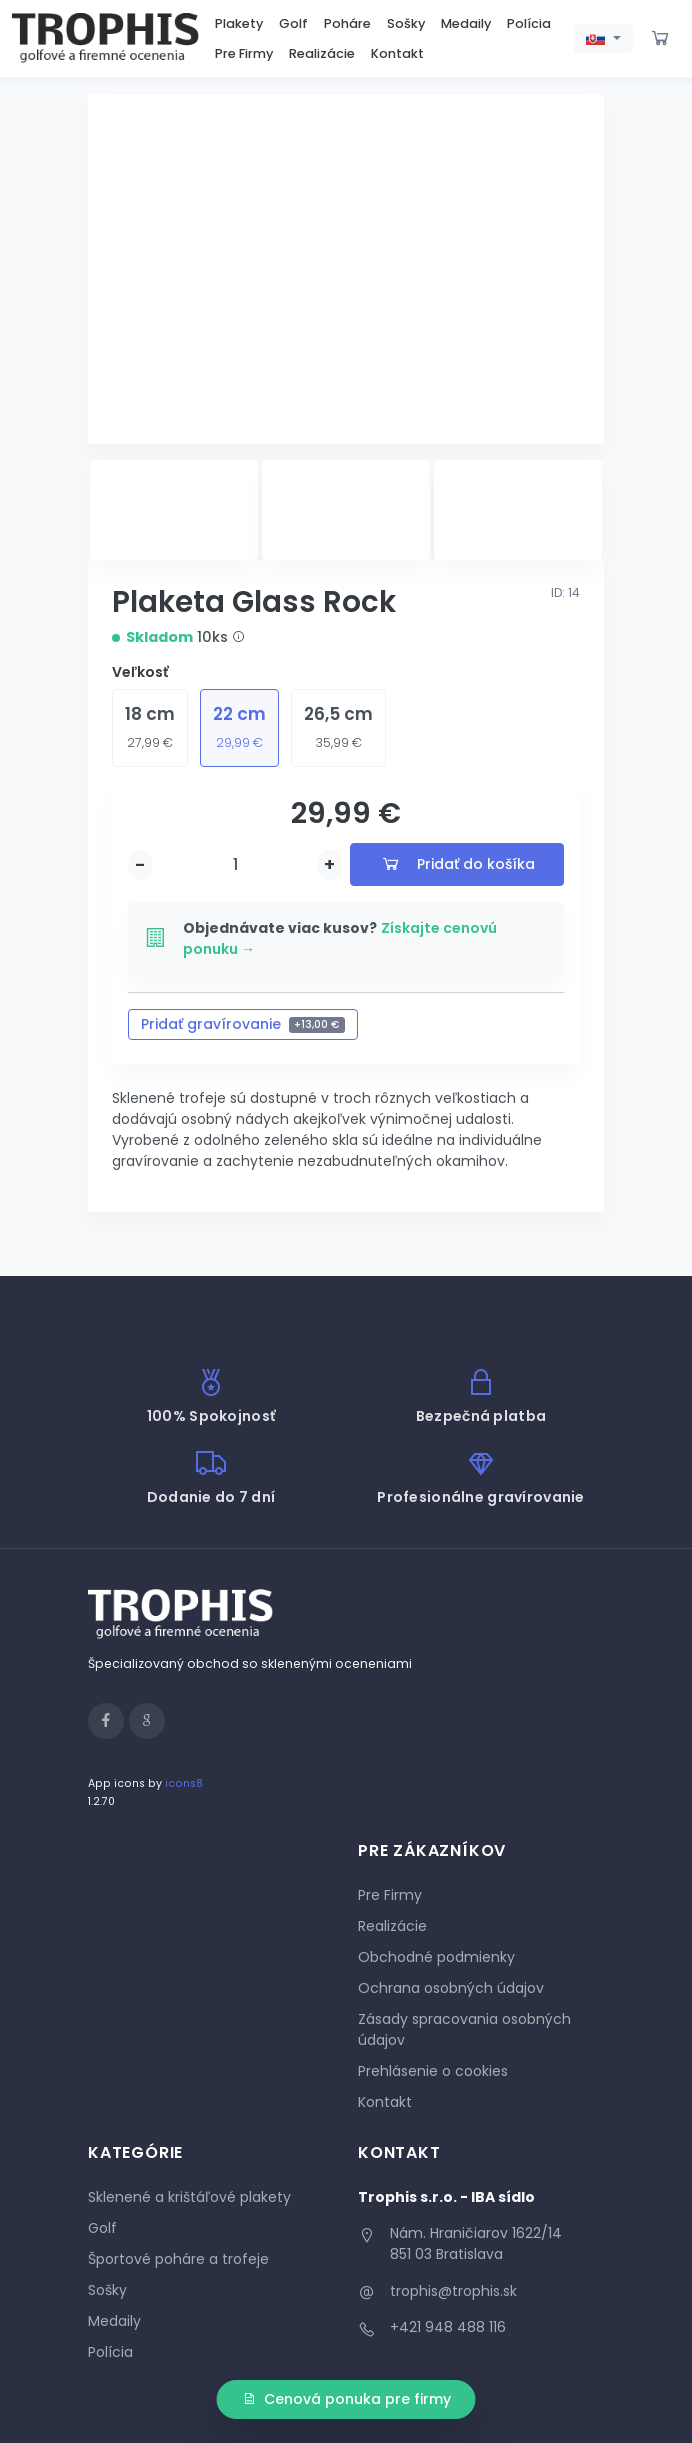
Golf (293, 23)
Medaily (466, 23)
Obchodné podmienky (436, 1957)
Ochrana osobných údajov (451, 1988)
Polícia (529, 23)
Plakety (239, 23)
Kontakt (397, 53)
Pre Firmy (244, 53)
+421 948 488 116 (448, 2327)
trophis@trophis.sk (453, 2291)
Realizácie (322, 53)
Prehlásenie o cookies (433, 2071)
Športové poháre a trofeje (178, 2259)
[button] (603, 39)
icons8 (184, 1783)
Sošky (406, 23)
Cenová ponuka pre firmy (346, 2399)
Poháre (347, 23)
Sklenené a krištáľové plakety (189, 2197)
